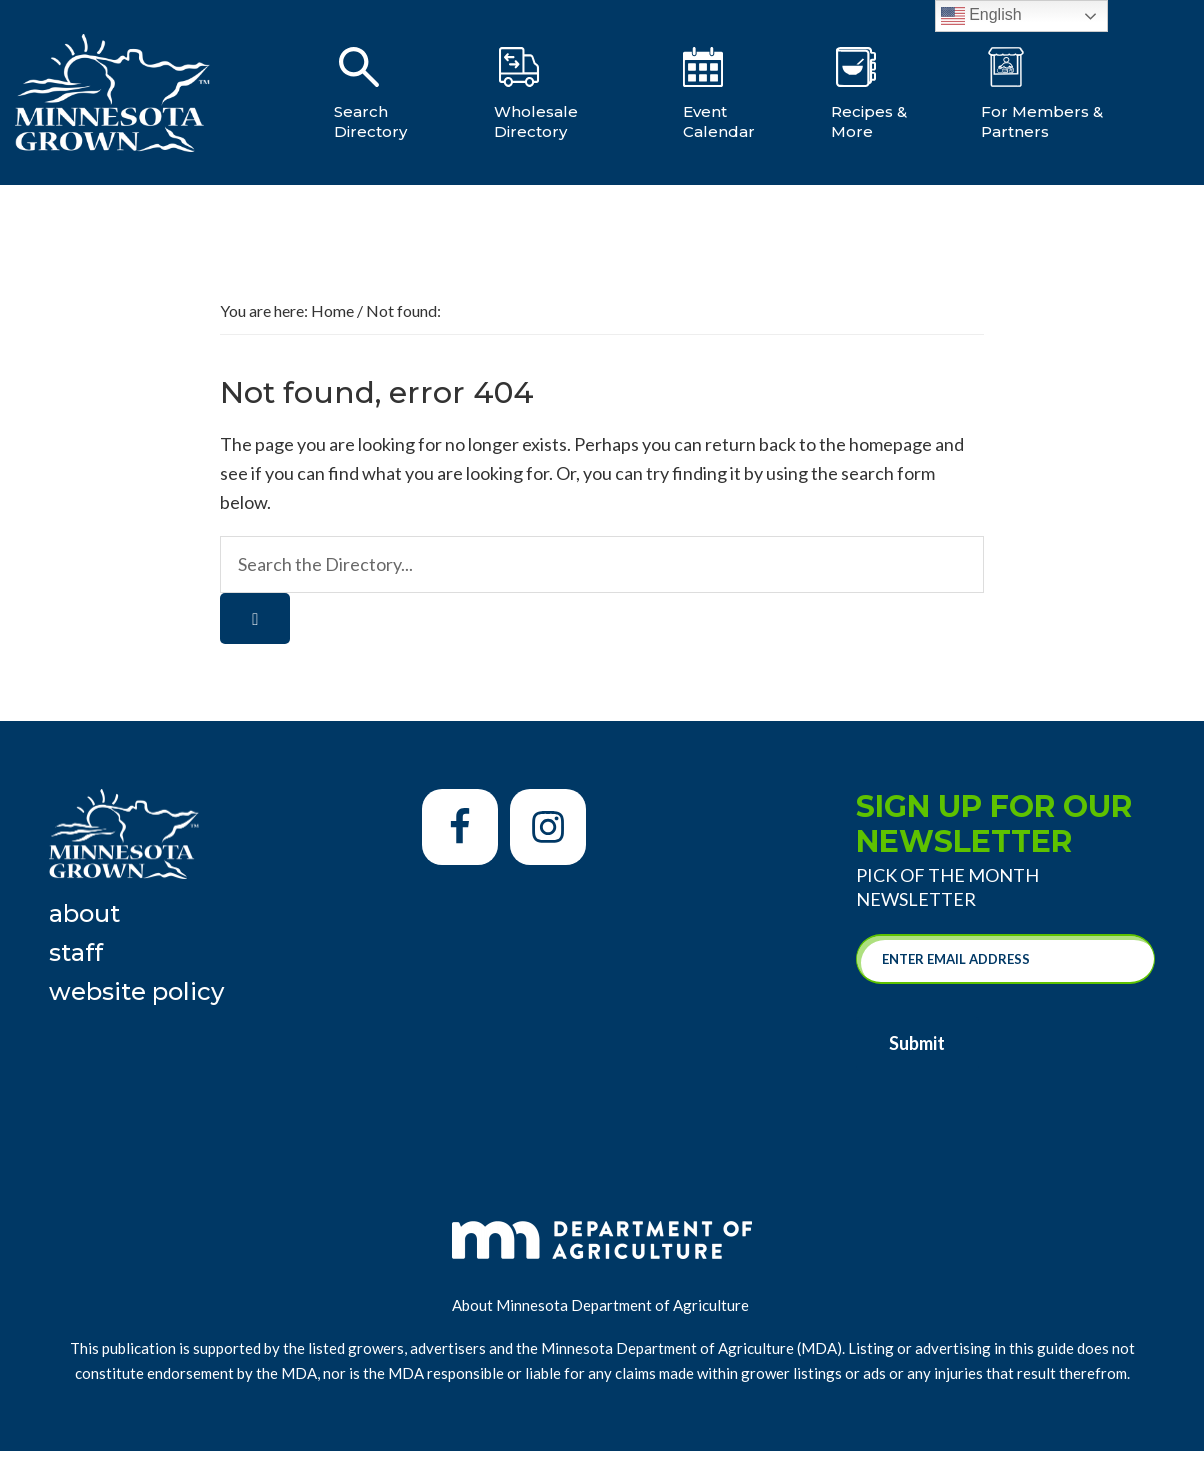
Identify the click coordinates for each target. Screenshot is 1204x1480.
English (981, 16)
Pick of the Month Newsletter (947, 886)
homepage (890, 444)
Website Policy (136, 991)
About (84, 913)
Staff (76, 952)
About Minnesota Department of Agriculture (602, 1305)
